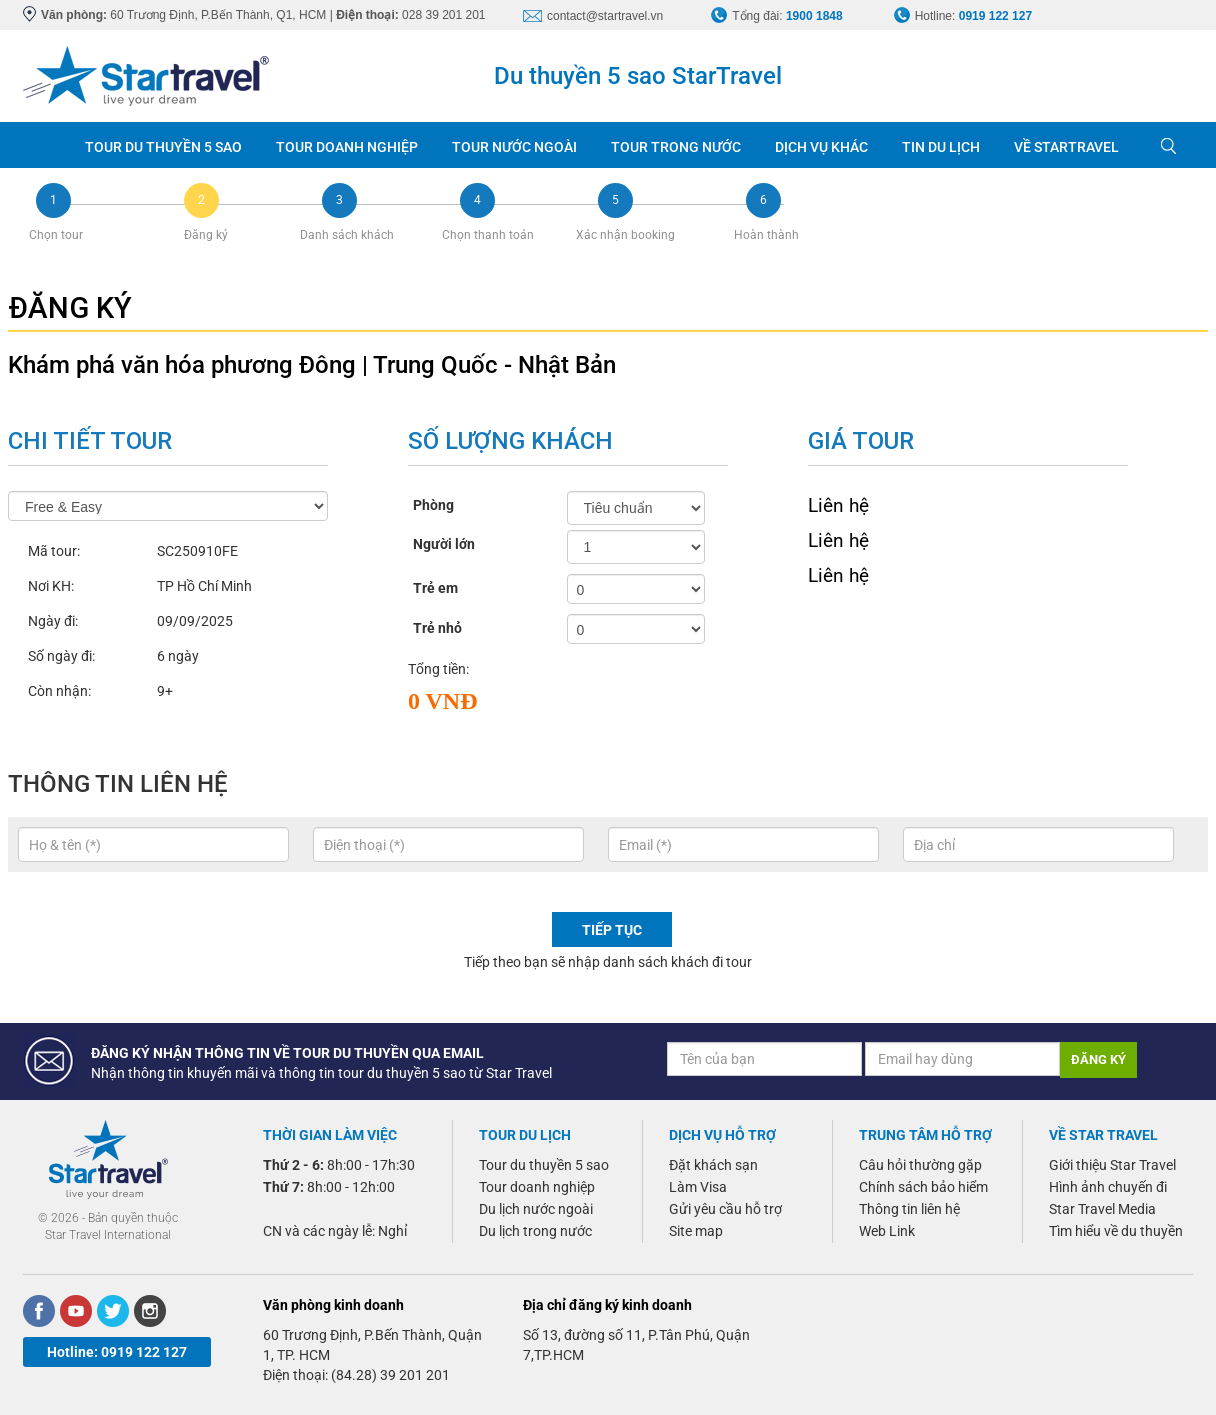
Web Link (887, 1231)
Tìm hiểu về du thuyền (1116, 1231)
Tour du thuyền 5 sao (544, 1165)
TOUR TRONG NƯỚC (676, 147)
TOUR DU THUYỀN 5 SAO (163, 147)
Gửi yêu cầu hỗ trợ (725, 1209)
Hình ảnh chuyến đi (1108, 1187)
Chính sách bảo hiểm (923, 1187)
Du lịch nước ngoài (536, 1209)
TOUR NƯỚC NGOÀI (514, 147)
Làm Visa (698, 1187)
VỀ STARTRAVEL (1066, 147)
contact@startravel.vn (605, 16)
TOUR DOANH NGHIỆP (347, 147)
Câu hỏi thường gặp (920, 1165)
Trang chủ (45, 145)
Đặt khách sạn (713, 1165)
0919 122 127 (995, 16)
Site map (696, 1231)
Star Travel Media (1102, 1209)
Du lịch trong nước (535, 1231)
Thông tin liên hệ (909, 1209)
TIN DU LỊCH (941, 147)
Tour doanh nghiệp (537, 1187)
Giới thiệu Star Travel (1112, 1165)
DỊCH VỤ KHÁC (821, 147)
